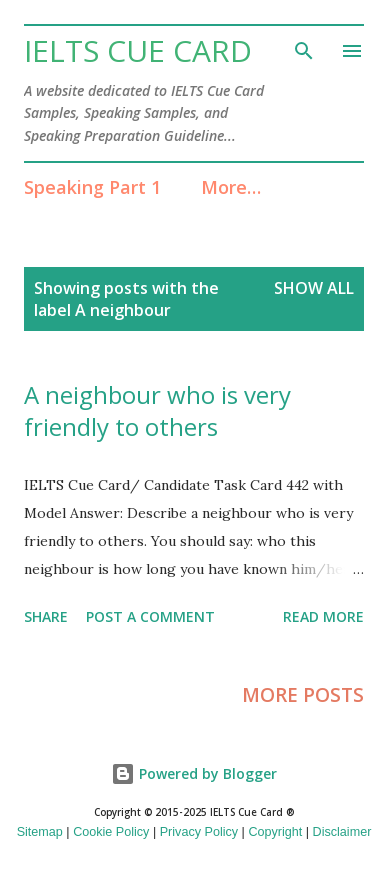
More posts (303, 695)
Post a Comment (150, 616)
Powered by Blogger (194, 773)
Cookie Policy (111, 832)
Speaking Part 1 (92, 187)
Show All (314, 288)
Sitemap (40, 832)
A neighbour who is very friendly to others (157, 410)
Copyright (275, 832)
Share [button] (46, 616)
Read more (323, 616)
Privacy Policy (199, 832)
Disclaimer (342, 832)
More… (231, 187)
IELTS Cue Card (138, 50)
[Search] (304, 48)
